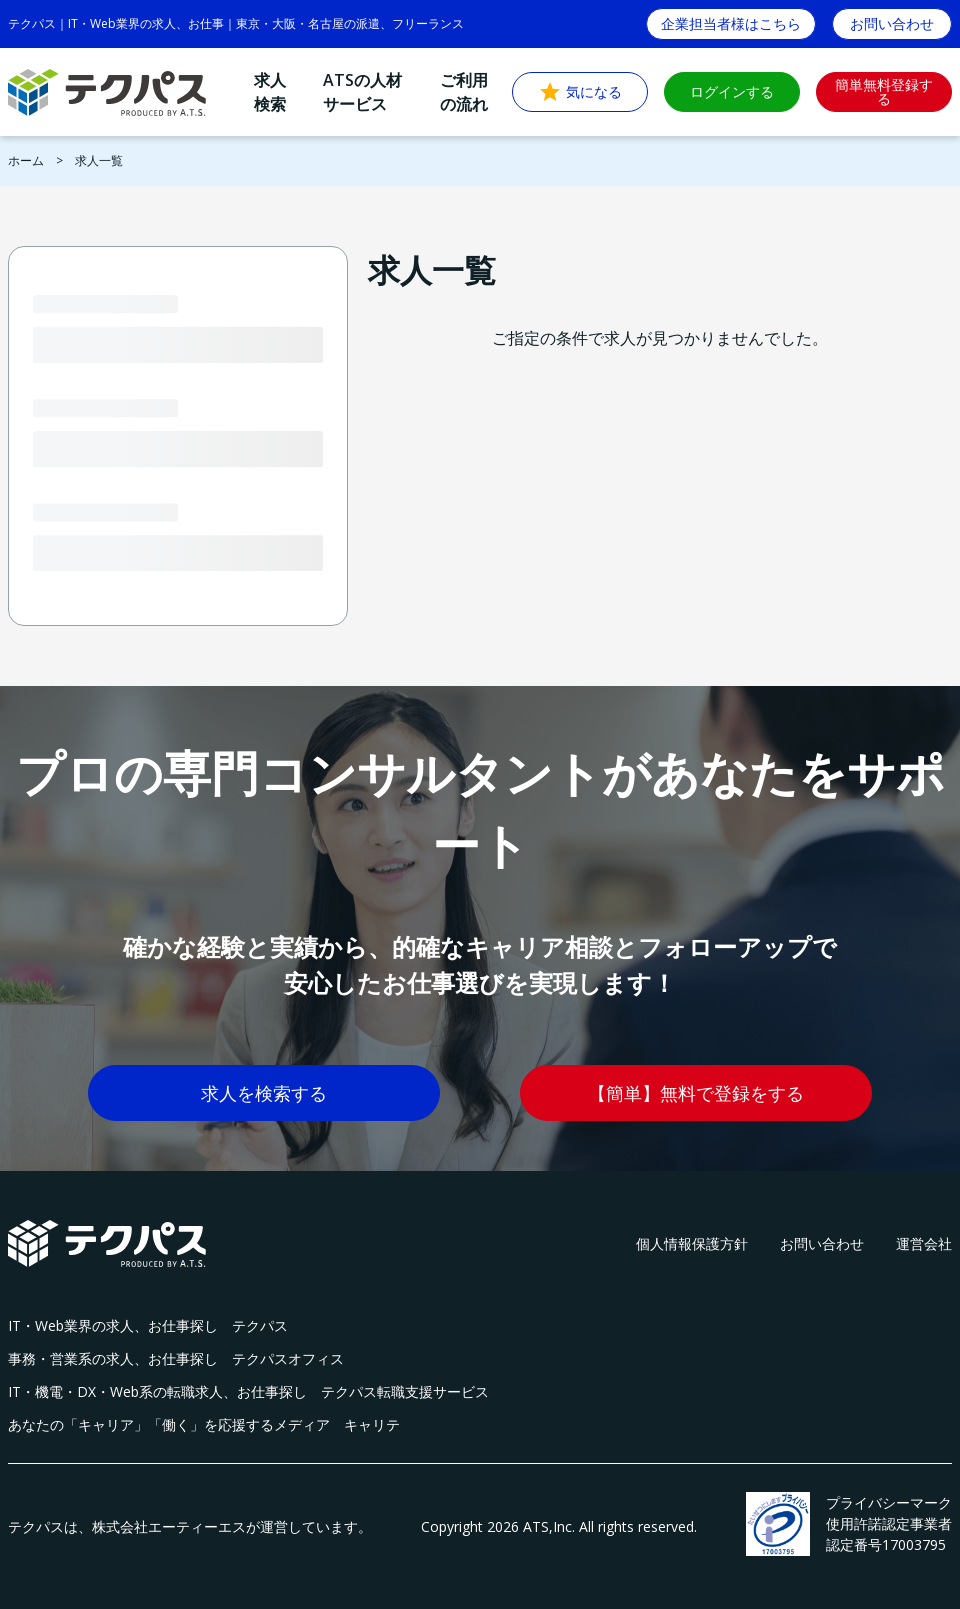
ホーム (26, 160)
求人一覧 (99, 160)
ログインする (732, 91)
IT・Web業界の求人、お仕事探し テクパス (148, 1325)
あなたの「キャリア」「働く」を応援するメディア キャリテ (204, 1424)
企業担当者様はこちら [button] (731, 23)
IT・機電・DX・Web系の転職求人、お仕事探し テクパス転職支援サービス (248, 1391)
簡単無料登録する (884, 91)
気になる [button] (580, 92)
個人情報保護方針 (692, 1243)
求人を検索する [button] (264, 1093)
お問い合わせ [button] (892, 23)
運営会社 (924, 1243)
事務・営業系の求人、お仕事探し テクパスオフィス (176, 1358)
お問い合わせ (822, 1243)
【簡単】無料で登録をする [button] (696, 1093)
